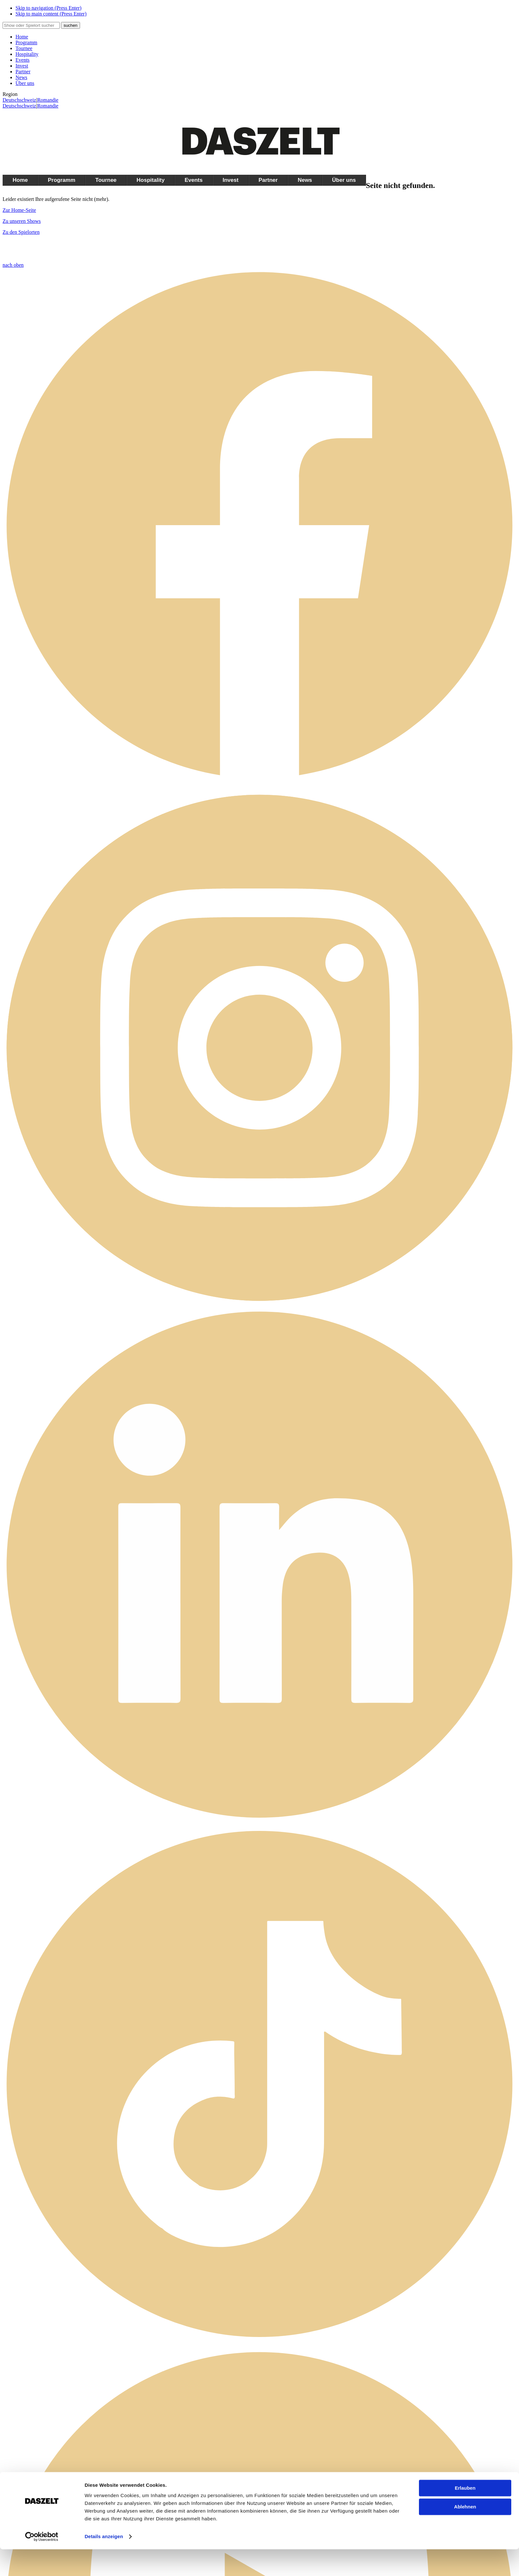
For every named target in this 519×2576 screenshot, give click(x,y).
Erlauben (465, 2515)
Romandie (47, 100)
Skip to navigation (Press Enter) (48, 8)
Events (22, 60)
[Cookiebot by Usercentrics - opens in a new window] (42, 2563)
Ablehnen (465, 2533)
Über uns (24, 83)
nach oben (13, 265)
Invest (21, 65)
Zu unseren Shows (22, 221)
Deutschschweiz (19, 100)
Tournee (23, 48)
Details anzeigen (104, 2563)
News (21, 77)
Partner (22, 71)
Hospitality (26, 54)
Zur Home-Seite (19, 210)
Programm (26, 42)
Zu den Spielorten (21, 232)
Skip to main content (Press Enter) (50, 13)
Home (21, 36)
